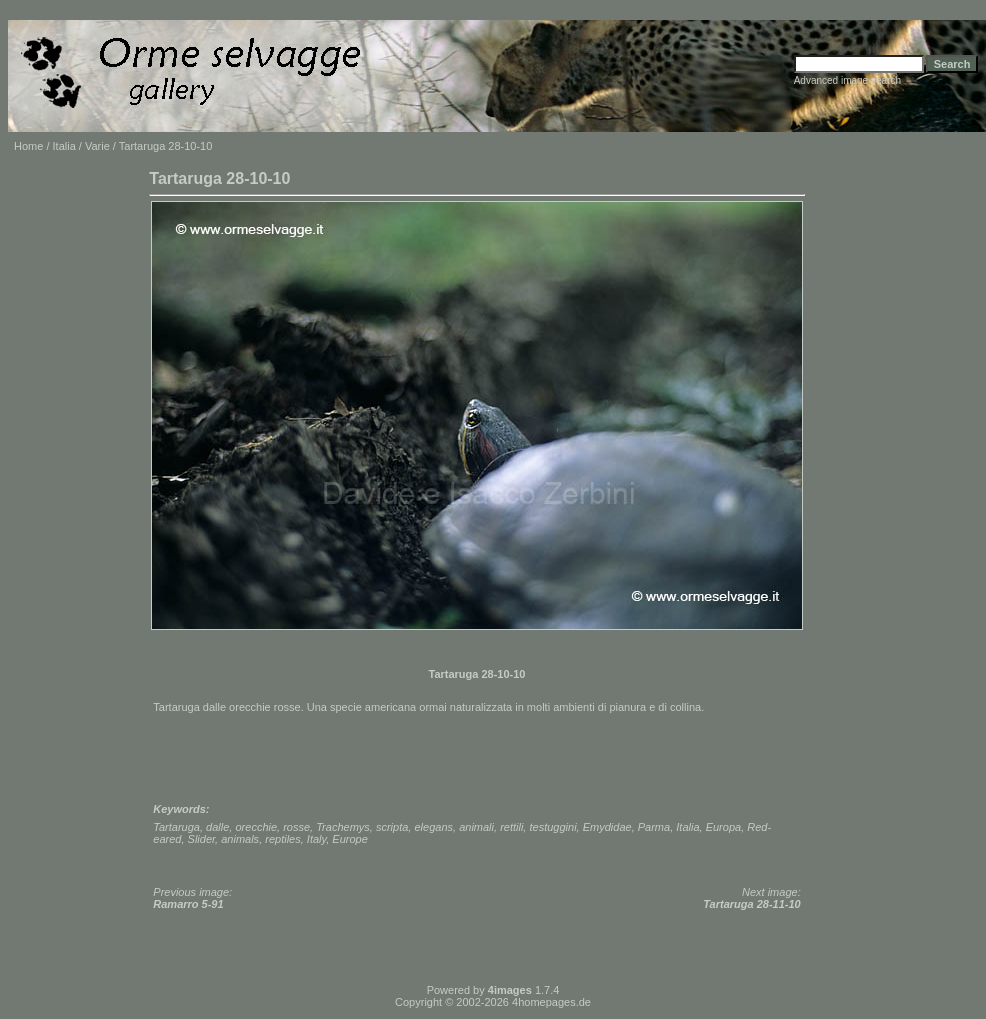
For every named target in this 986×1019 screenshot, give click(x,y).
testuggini (552, 827)
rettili (511, 827)
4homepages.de (551, 1002)
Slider (202, 839)
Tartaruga (176, 827)
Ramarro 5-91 (188, 904)
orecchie (256, 827)
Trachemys (343, 827)
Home (28, 146)
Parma (654, 827)
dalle (217, 827)
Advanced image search (847, 80)
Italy (316, 839)
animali (476, 827)
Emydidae (607, 827)
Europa (723, 827)
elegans (433, 827)
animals (240, 839)
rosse (296, 827)
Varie (97, 146)
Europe (349, 839)
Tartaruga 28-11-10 (751, 904)
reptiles (282, 839)
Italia (64, 146)
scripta (392, 827)
